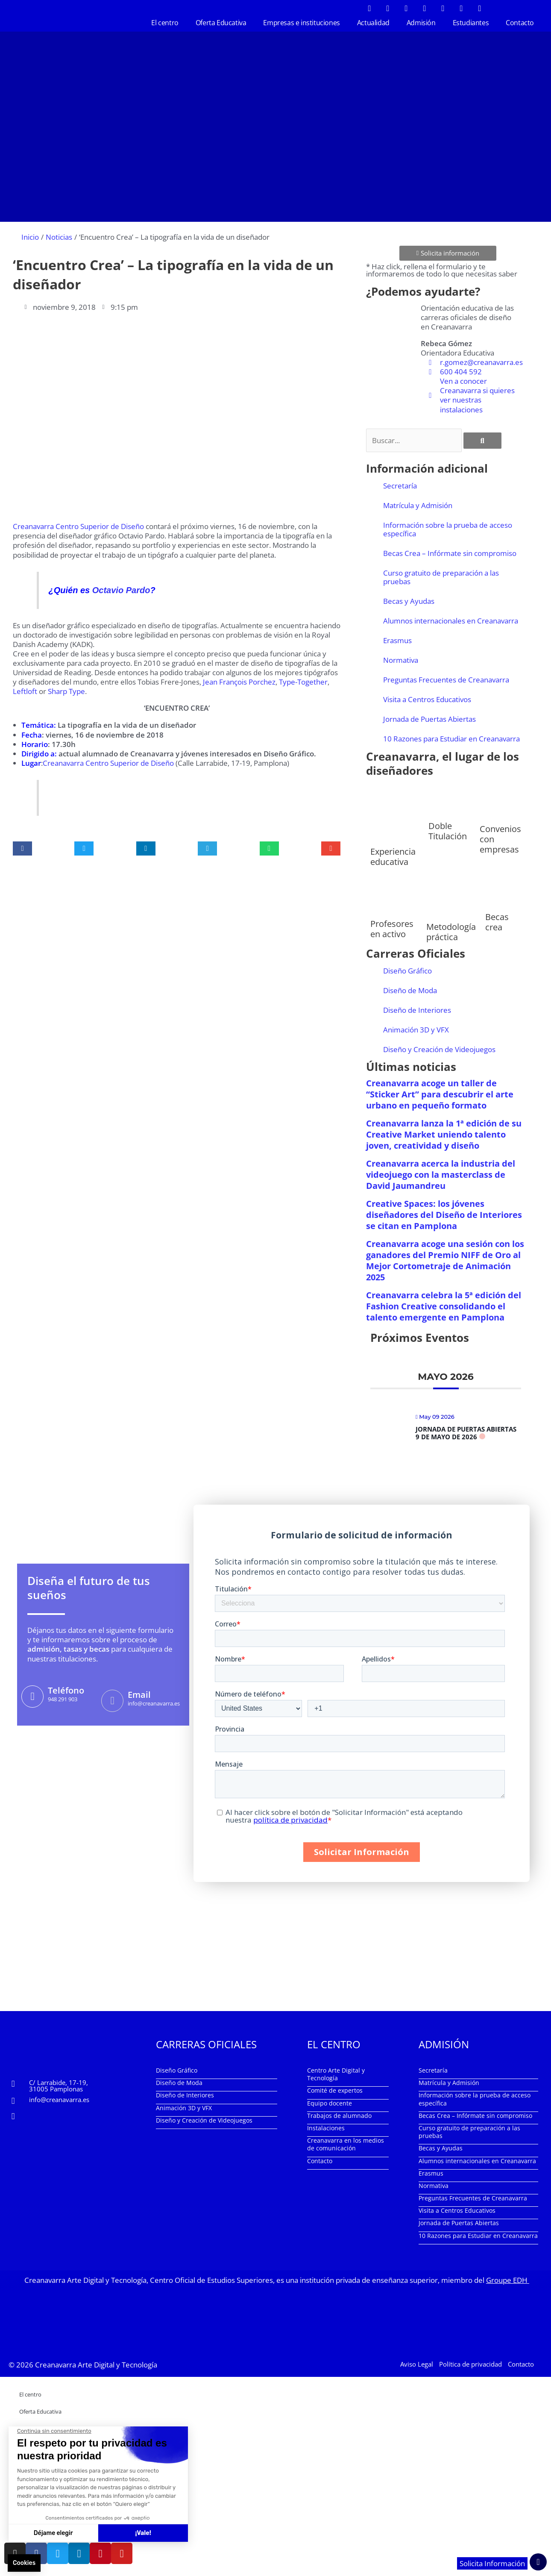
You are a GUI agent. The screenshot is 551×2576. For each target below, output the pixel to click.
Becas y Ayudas (408, 601)
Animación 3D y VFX (416, 1030)
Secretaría (400, 486)
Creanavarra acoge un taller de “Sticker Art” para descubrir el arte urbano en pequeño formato (439, 1094)
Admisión (421, 22)
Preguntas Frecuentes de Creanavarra (446, 680)
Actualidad (373, 22)
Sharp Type (66, 691)
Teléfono (66, 1690)
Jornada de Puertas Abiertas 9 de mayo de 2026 (466, 1433)
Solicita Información (492, 2563)
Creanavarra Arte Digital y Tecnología (96, 2365)
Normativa (400, 660)
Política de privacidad (470, 2364)
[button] (22, 848)
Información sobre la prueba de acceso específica (447, 529)
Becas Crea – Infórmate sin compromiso (449, 553)
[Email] (112, 1701)
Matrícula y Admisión (417, 505)
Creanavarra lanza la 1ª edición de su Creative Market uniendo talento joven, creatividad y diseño (444, 1134)
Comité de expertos (335, 2090)
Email (139, 1694)
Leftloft (25, 691)
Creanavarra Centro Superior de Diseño (78, 526)
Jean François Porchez (239, 682)
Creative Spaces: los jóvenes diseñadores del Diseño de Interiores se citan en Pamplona (444, 1215)
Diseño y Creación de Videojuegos (439, 1049)
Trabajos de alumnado (339, 2115)
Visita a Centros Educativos (427, 699)
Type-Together (303, 682)
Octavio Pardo (121, 590)
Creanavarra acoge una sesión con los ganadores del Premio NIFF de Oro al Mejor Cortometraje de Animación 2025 (445, 1260)
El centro (164, 22)
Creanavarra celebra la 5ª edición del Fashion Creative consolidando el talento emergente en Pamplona (443, 1306)
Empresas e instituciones (301, 22)
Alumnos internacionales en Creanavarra (450, 621)
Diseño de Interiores (417, 1010)
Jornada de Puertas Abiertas (429, 719)
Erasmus (397, 640)
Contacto (520, 22)
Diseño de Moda (410, 990)
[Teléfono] (32, 1696)
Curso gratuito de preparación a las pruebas (441, 577)
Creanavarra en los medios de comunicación (345, 2144)
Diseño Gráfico (407, 971)
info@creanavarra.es (59, 2099)
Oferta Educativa (221, 22)
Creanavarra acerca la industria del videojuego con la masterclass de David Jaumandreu (440, 1174)
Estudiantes (471, 22)
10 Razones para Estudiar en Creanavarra (451, 739)
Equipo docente (329, 2103)
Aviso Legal (416, 2364)
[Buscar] (482, 440)
